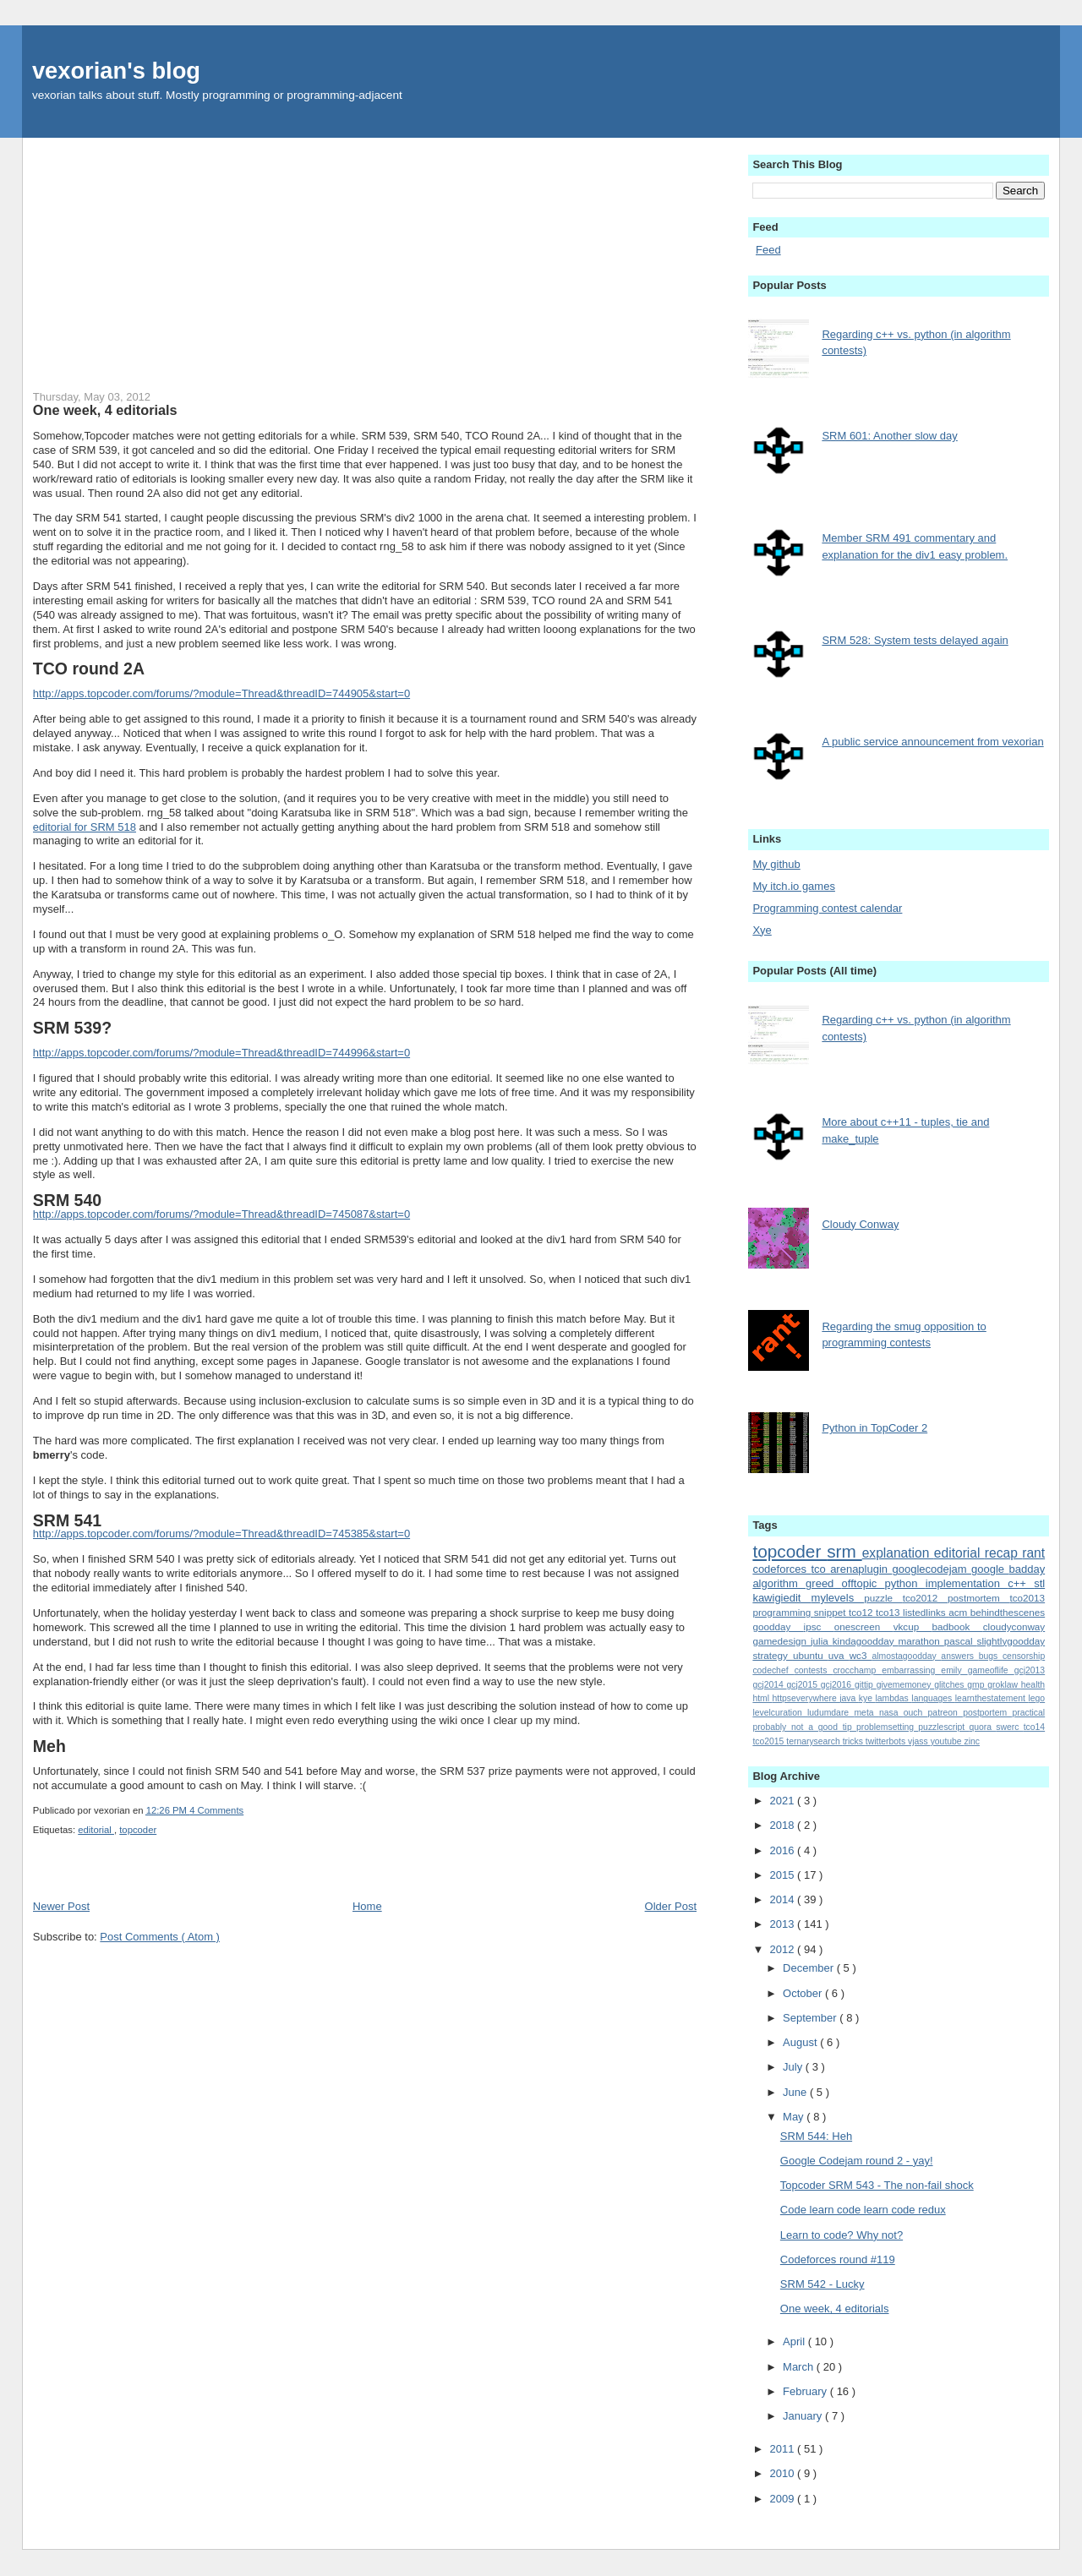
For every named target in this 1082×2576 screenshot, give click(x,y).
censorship (1024, 1656)
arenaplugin (861, 1569)
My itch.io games (793, 886)
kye (867, 1698)
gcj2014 (769, 1684)
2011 (783, 2448)
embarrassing (911, 1670)
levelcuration (779, 1712)
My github (776, 864)
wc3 (861, 1655)
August (801, 2042)
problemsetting (887, 1727)
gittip (866, 1684)
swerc (1009, 1727)
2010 (783, 2473)
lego (1036, 1698)
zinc (972, 1741)
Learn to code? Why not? (841, 2235)
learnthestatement (992, 1698)
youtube (948, 1741)
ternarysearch (814, 1741)
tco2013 (1028, 1597)
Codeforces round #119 (837, 2259)
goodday (777, 1626)
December (810, 1968)
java (849, 1698)
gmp (977, 1684)
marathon (920, 1640)
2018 (783, 1825)
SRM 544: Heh (816, 2136)
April (795, 2341)
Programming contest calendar (827, 908)
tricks (854, 1741)
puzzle (883, 1597)
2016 (783, 1850)
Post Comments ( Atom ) (160, 1936)
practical (1028, 1712)
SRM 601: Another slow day (889, 435)
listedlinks (925, 1612)
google (989, 1569)
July (794, 2066)
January (804, 2416)
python (905, 1583)
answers (959, 1656)
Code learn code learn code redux (863, 2209)
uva (839, 1655)
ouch (916, 1712)
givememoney (905, 1684)
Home (367, 1906)
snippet (831, 1612)
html (762, 1698)
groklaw (1004, 1684)
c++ (1021, 1583)
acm (959, 1612)
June (796, 2092)
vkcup (912, 1626)
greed (824, 1583)
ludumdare (830, 1712)
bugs (991, 1656)
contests (814, 1670)
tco (820, 1569)
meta (866, 1712)
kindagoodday (866, 1640)
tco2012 (925, 1597)
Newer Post (61, 1906)
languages (932, 1698)
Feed (768, 249)
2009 (783, 2498)
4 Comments (216, 1810)
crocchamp (857, 1670)
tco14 (1034, 1727)
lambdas (894, 1698)
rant (1033, 1553)
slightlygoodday (1011, 1640)
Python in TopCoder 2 (874, 1428)
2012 (783, 1949)
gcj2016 (838, 1684)
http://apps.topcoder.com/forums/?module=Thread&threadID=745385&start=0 (221, 1533)
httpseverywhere (806, 1698)
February (806, 2391)
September (811, 2017)
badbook (957, 1626)
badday (1026, 1569)
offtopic (863, 1583)
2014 (783, 1899)
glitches (950, 1684)
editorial (96, 1830)
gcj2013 (1029, 1670)
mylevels (838, 1597)
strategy (772, 1655)
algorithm (779, 1583)
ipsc (819, 1626)
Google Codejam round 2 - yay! (856, 2160)
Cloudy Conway (860, 1224)
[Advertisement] (365, 256)
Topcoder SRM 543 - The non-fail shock (877, 2185)
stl (1039, 1583)
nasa (891, 1712)
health (1033, 1684)
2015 (783, 1875)
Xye (761, 930)
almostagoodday (906, 1656)
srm (844, 1551)
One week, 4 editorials (105, 410)
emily (954, 1670)
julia (822, 1640)
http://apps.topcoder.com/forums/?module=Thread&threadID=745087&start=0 (221, 1214)
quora (982, 1727)
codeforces (781, 1569)
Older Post (671, 1906)
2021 (783, 1800)
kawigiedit (781, 1597)
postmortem (978, 1597)
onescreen (863, 1626)
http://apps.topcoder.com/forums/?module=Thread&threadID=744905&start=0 (221, 693)
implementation (967, 1583)
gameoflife (991, 1670)
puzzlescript (943, 1727)
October (804, 1993)
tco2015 (769, 1741)
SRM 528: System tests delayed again (915, 640)
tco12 (862, 1612)
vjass (919, 1741)
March (800, 2366)
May (794, 2116)
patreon (946, 1712)
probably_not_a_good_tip (804, 1727)
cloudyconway (1014, 1626)
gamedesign (781, 1640)
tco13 (889, 1612)
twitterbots (887, 1741)
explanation (898, 1553)
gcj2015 (804, 1684)
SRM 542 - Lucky (822, 2284)
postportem (987, 1712)
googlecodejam (931, 1569)
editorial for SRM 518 (84, 827)
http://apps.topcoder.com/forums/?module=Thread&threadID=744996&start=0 (221, 1052)
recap (1003, 1553)
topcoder (137, 1830)
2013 (783, 1924)
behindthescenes (1007, 1612)
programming (782, 1612)
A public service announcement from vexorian (932, 741)
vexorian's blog (116, 70)
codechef (773, 1670)
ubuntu (810, 1655)
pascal (960, 1640)
